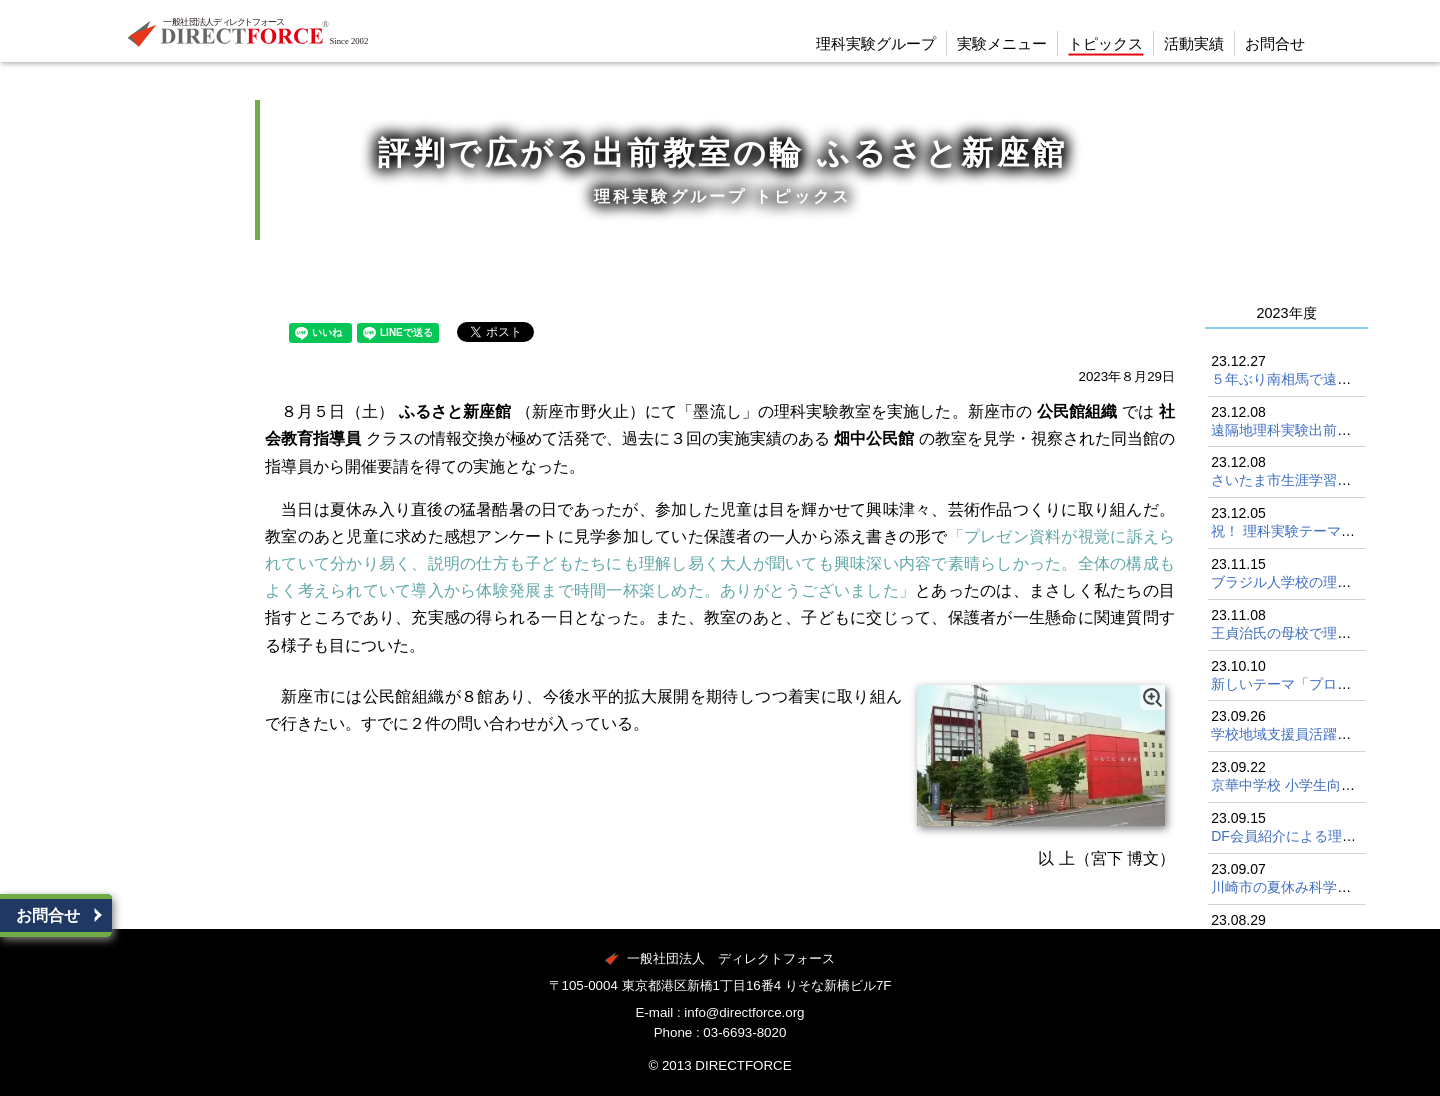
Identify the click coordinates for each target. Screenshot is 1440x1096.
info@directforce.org (744, 1012)
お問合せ (48, 915)
